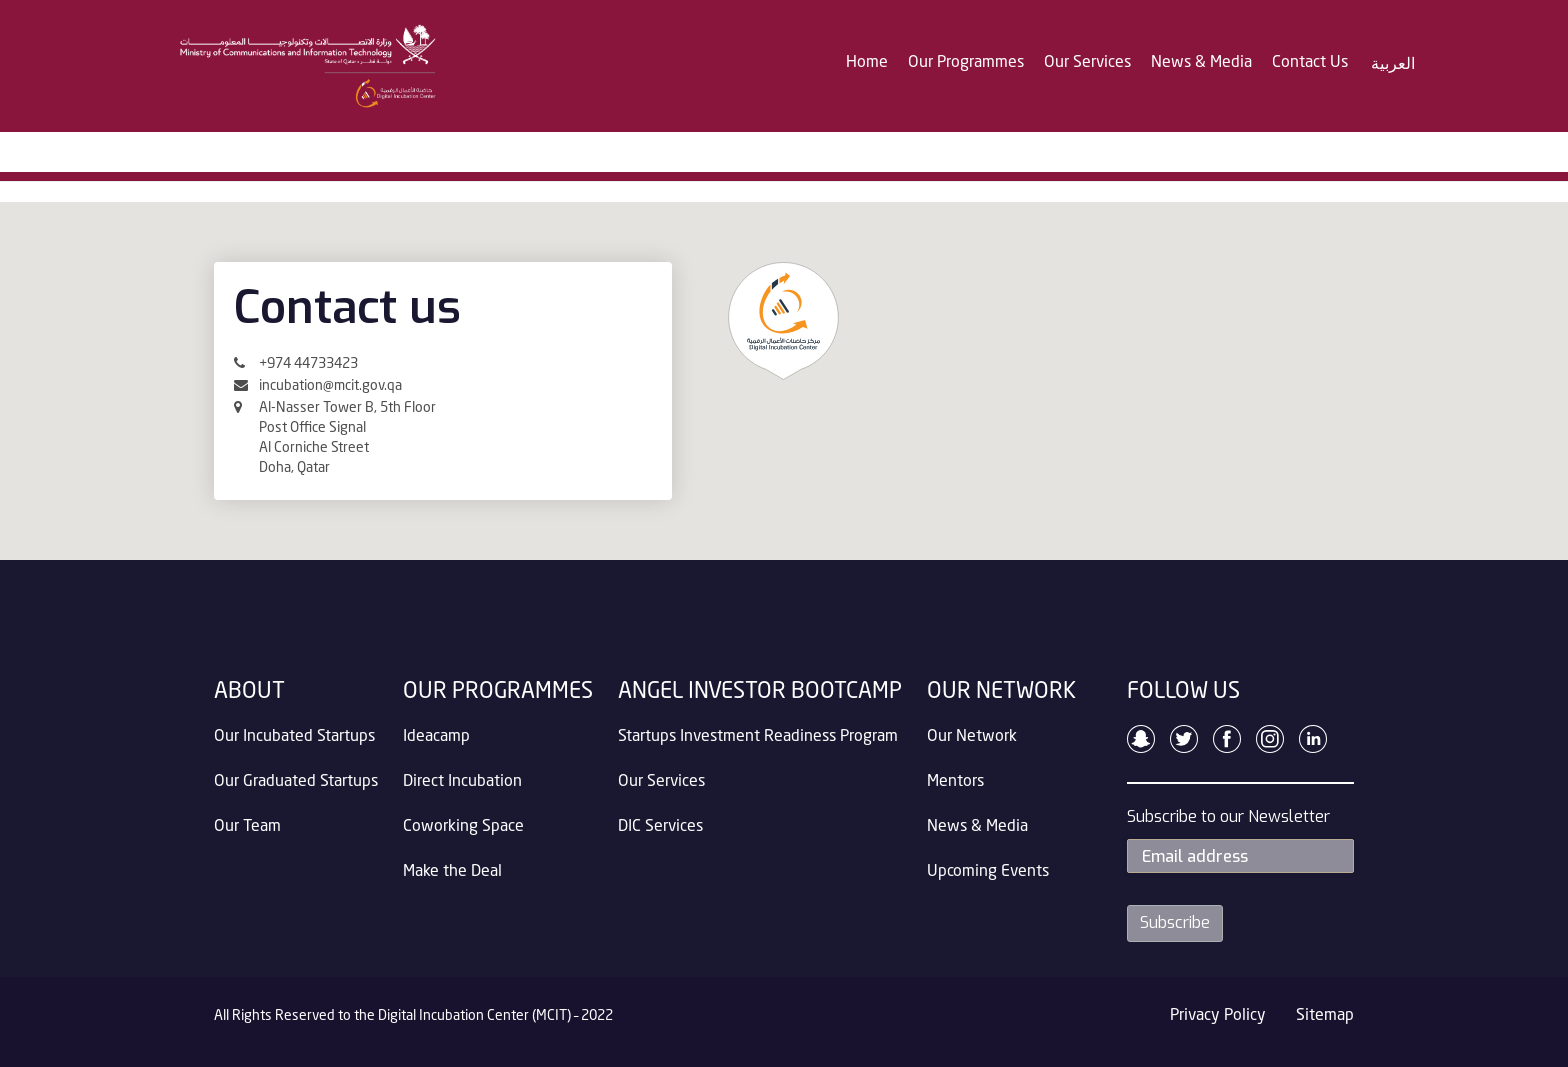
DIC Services (660, 827)
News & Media (1201, 63)
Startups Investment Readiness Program (758, 737)
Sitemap (1325, 1016)
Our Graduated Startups (296, 782)
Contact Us (1310, 63)
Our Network (972, 737)
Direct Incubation (462, 782)
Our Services (1087, 63)
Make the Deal (452, 872)
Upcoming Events (988, 872)
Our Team (247, 827)
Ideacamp (436, 737)
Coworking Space (463, 827)
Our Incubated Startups (294, 737)
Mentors (955, 782)
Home (867, 63)
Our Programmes (966, 63)
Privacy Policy (1218, 1016)
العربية (1393, 63)
